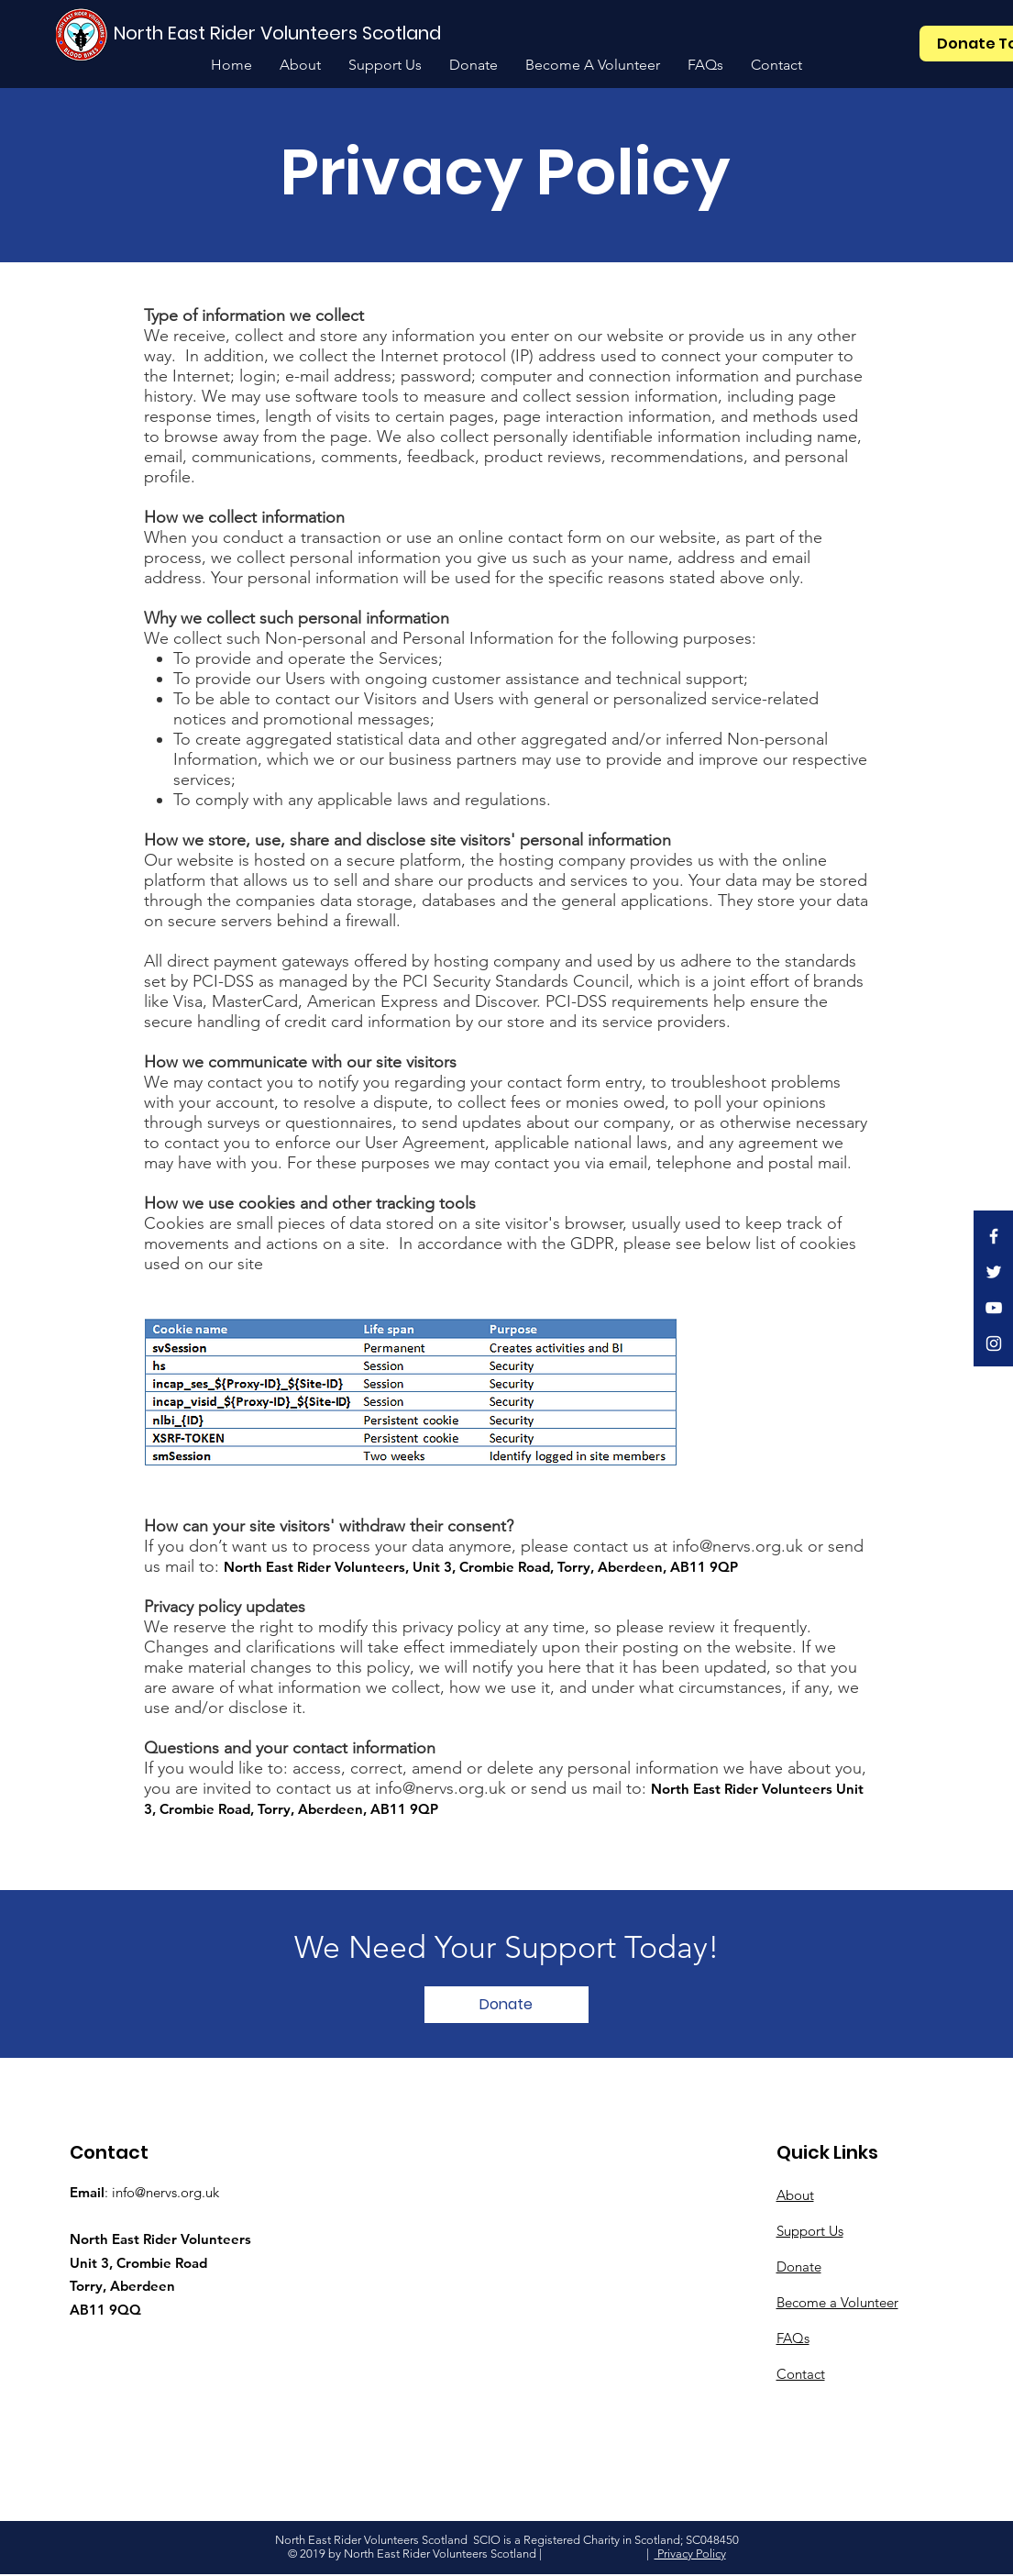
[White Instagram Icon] (994, 1343)
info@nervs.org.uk (165, 2192)
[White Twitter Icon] (994, 1272)
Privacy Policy (690, 2553)
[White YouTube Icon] (994, 1308)
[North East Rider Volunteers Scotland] (280, 32)
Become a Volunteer (837, 2302)
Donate (798, 2266)
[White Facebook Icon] (994, 1236)
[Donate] (506, 2004)
